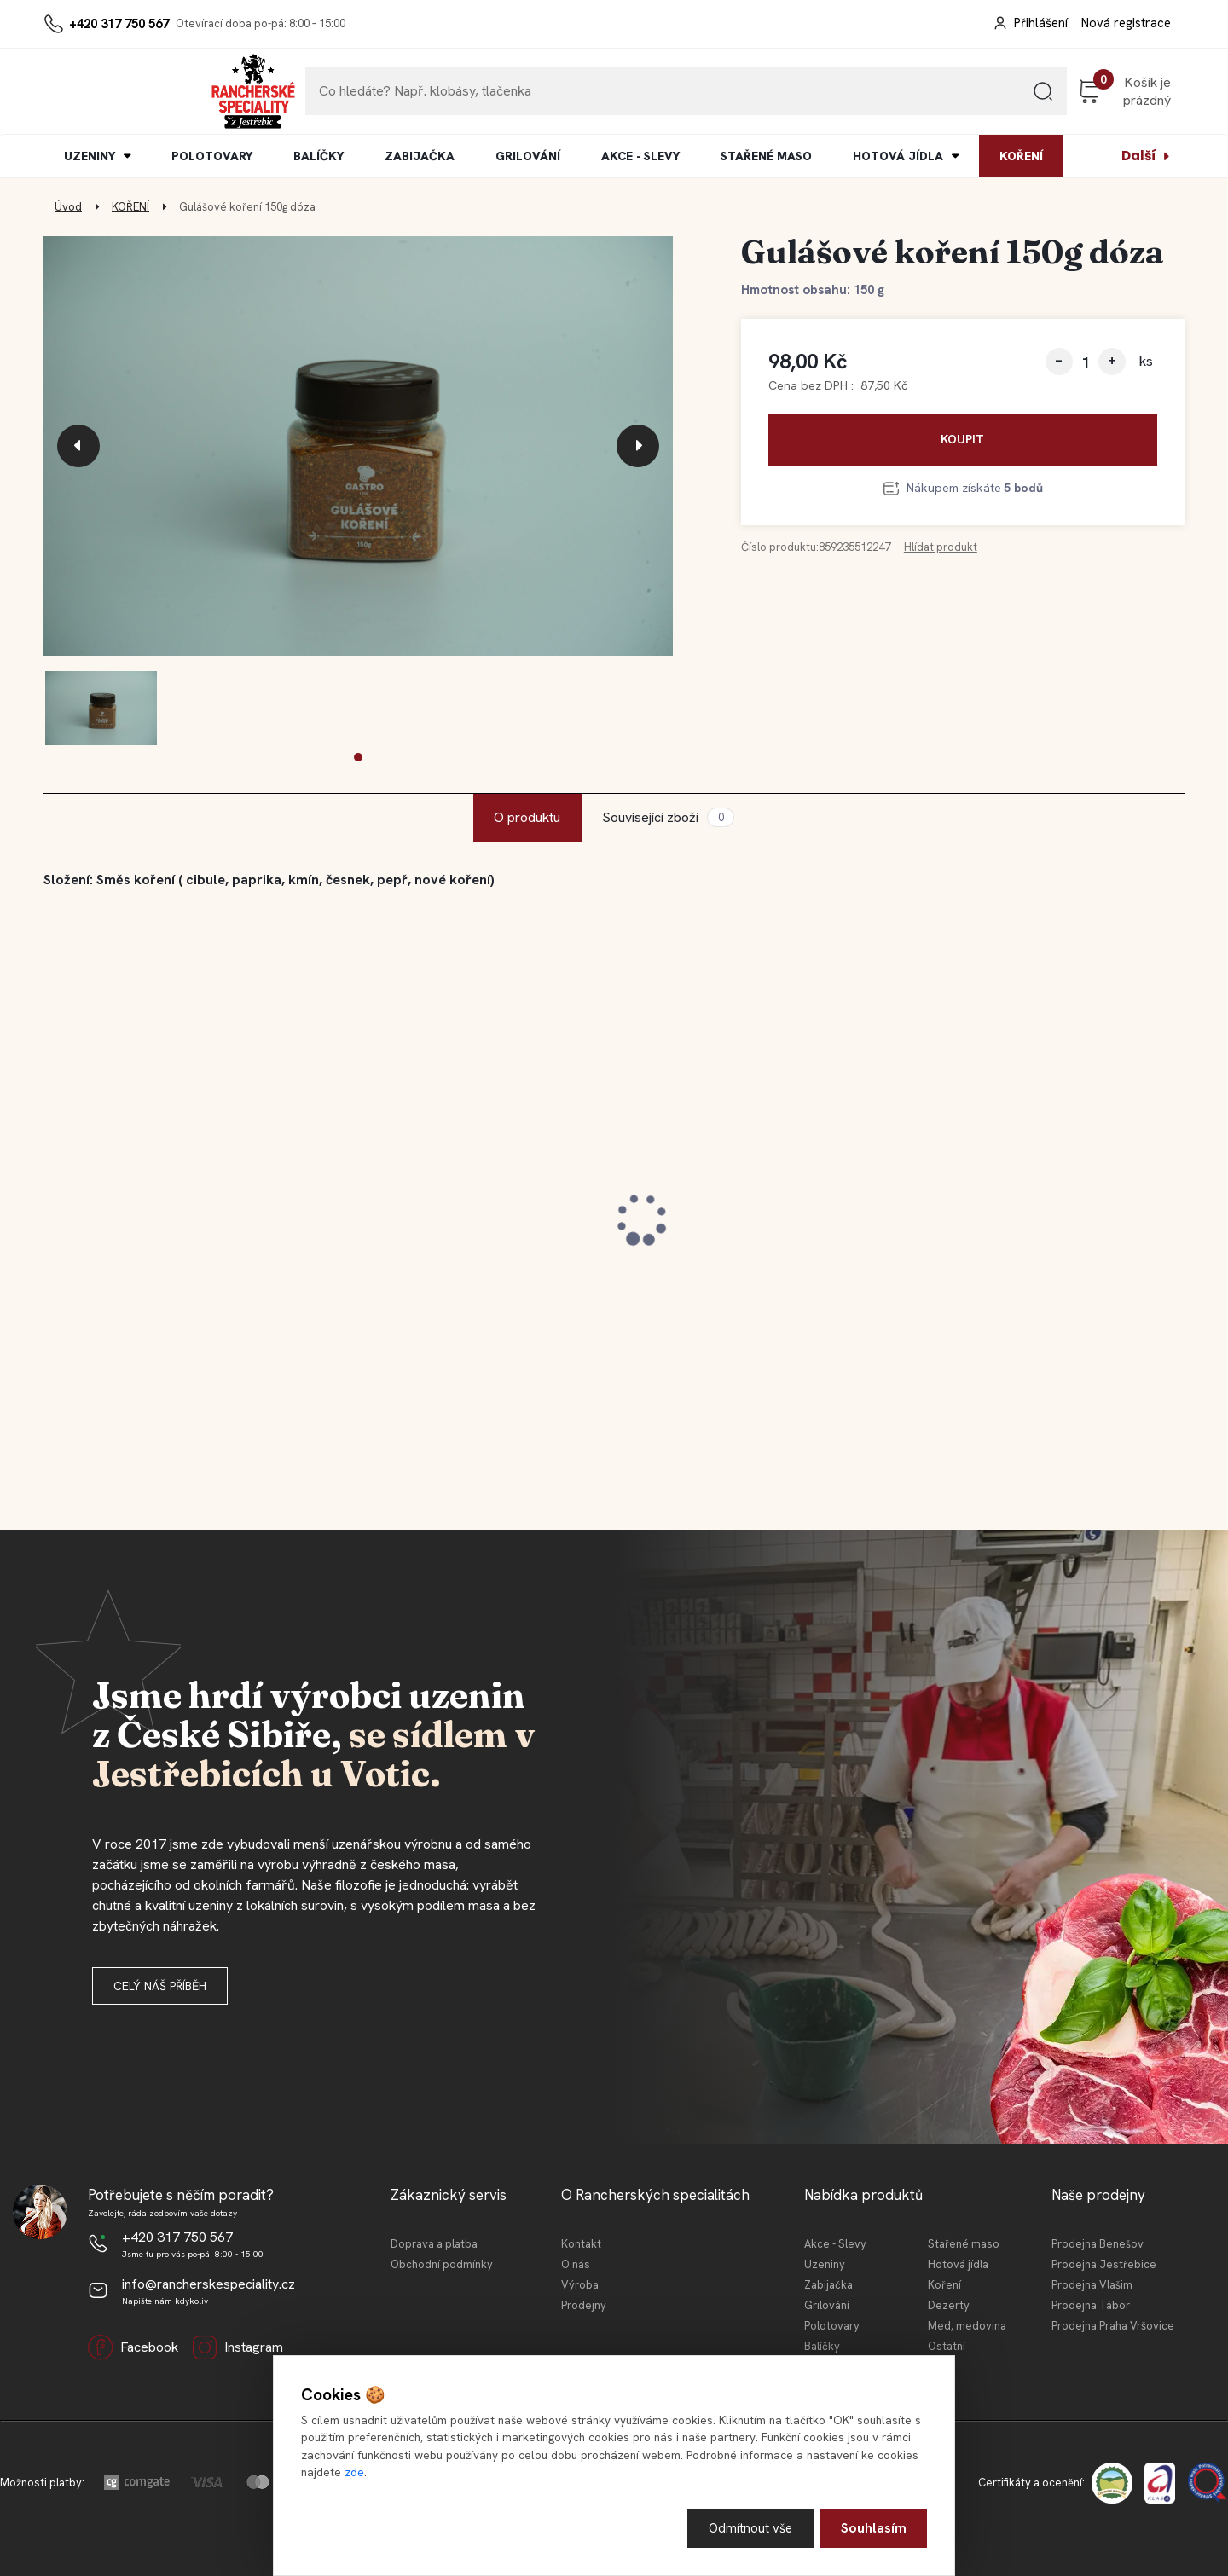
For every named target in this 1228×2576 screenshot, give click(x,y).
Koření (944, 2285)
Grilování (826, 2305)
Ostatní (946, 2346)
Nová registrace (1126, 23)
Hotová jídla (958, 2264)
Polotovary (832, 2325)
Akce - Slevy (835, 2244)
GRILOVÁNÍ (527, 156)
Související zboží (667, 817)
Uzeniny (824, 2264)
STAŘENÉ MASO (766, 156)
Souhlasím (874, 2527)
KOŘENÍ (1021, 156)
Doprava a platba (434, 2244)
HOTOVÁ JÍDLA (898, 156)
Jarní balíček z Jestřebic (717, 1220)
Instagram (237, 2347)
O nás (575, 2264)
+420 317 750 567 (119, 23)
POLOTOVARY (211, 156)
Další (1138, 156)
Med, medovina (967, 2325)
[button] (358, 757)
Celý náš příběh (159, 1986)
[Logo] (95, 91)
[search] (954, 97)
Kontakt (581, 2244)
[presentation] (78, 446)
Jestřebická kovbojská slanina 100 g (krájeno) (178, 1228)
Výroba (580, 2285)
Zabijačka (828, 2285)
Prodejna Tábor (1090, 2305)
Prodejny (583, 2305)
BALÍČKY (318, 156)
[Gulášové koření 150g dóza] (358, 446)
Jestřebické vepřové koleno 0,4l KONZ (453, 1228)
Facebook (133, 2347)
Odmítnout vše (749, 2527)
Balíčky (822, 2346)
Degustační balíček (988, 1220)
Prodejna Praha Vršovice (1112, 2325)
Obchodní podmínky (442, 2264)
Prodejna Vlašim (1091, 2285)
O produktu (527, 817)
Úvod (68, 207)
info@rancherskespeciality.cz (208, 2284)
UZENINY (89, 156)
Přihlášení (1041, 23)
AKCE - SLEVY (640, 156)
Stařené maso (963, 2244)
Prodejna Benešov (1097, 2244)
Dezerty (949, 2305)
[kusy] (1085, 362)
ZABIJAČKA (420, 156)
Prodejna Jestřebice (1103, 2264)
